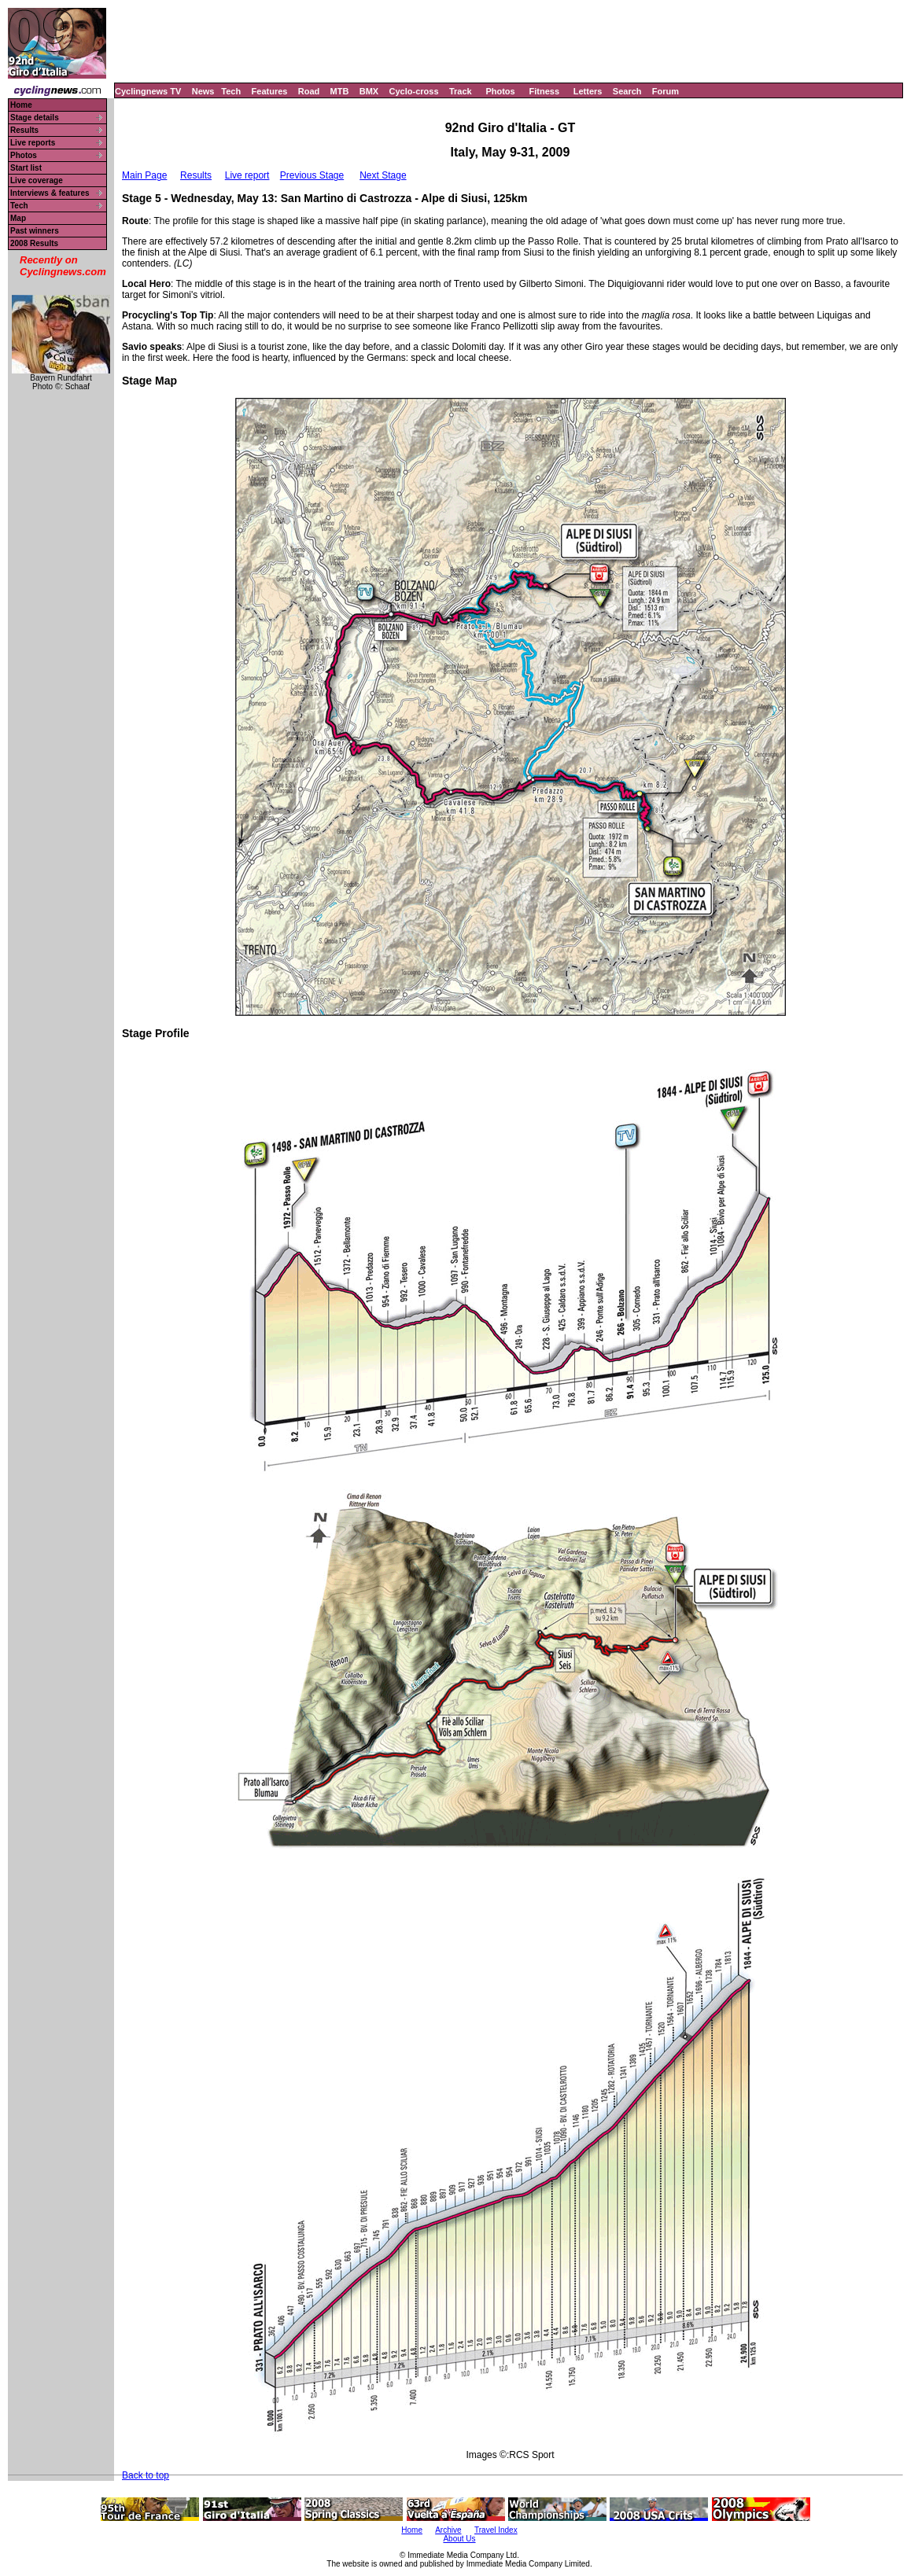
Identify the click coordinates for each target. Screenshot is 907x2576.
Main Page (144, 175)
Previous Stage (312, 175)
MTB (339, 91)
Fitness (544, 91)
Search (627, 91)
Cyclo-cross (414, 91)
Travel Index (496, 2530)
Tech (231, 91)
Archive (448, 2530)
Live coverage (36, 180)
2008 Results (34, 243)
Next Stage (382, 175)
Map (18, 218)
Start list (26, 168)
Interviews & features (50, 193)
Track (460, 91)
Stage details (34, 117)
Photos (499, 91)
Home (21, 105)
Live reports (32, 142)
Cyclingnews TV (148, 91)
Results (24, 130)
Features (270, 91)
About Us (459, 2538)
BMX (368, 91)
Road (309, 91)
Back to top (145, 2475)
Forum (665, 91)
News (203, 91)
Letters (588, 91)
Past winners (34, 230)
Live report (247, 175)
